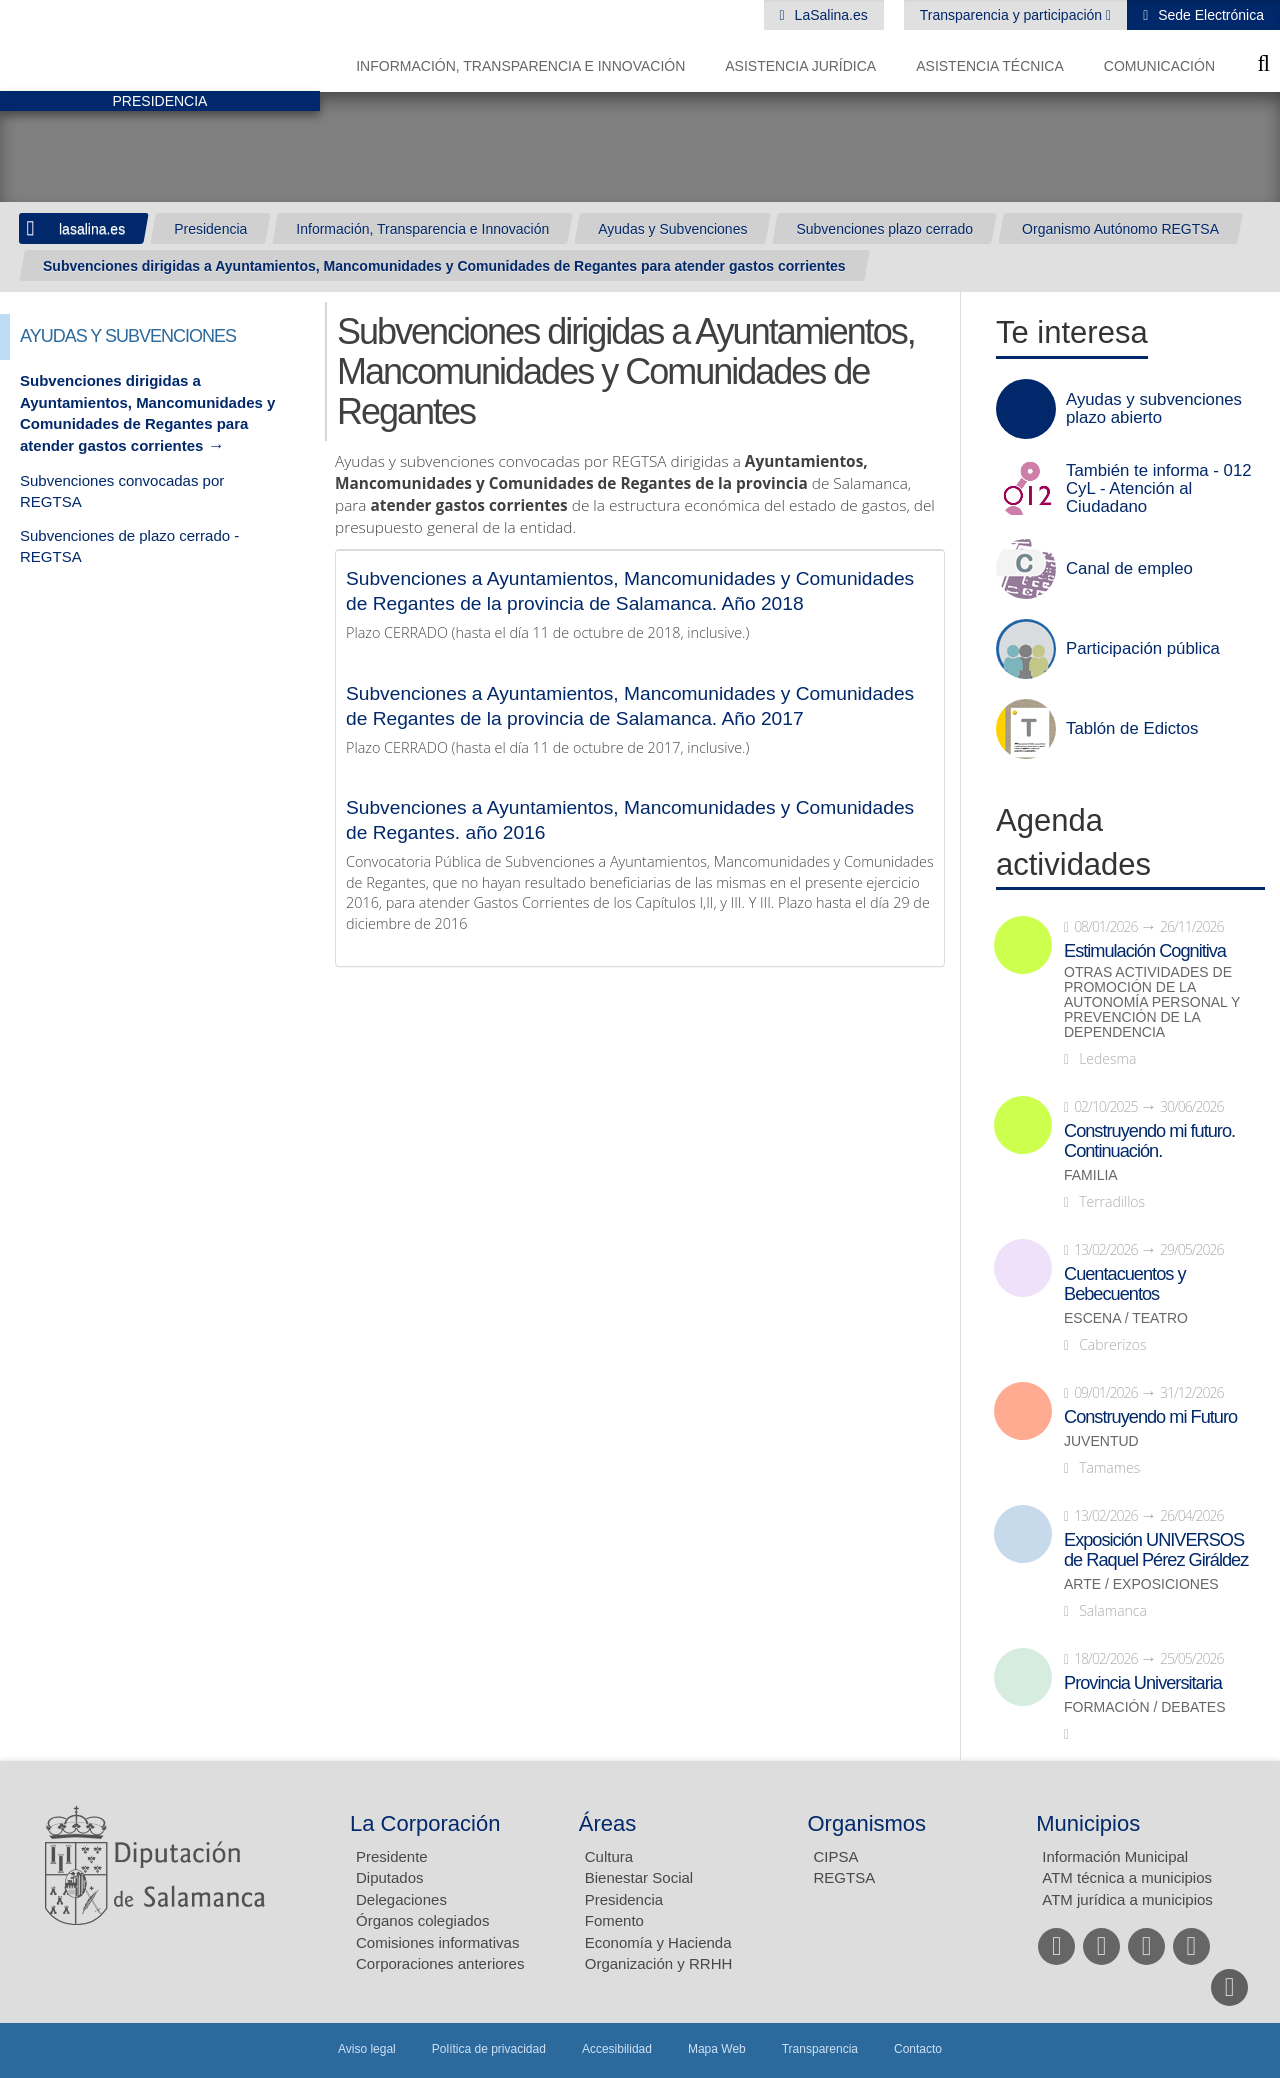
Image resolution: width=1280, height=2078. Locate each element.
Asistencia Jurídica (800, 66)
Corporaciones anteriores (440, 1963)
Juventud (1101, 1441)
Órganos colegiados (422, 1920)
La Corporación (425, 1823)
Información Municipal (1115, 1856)
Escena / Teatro (1126, 1318)
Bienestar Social (639, 1877)
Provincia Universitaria (1143, 1683)
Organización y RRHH (659, 1963)
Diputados (390, 1877)
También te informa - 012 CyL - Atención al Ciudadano (1159, 489)
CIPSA (836, 1856)
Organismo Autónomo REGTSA (1120, 229)
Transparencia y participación (1013, 15)
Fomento (614, 1920)
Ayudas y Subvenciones (672, 229)
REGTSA (845, 1877)
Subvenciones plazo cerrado (884, 229)
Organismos (867, 1823)
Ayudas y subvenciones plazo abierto (1154, 409)
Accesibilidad (617, 2049)
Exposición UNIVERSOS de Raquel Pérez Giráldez (1156, 1550)
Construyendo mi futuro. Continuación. (1149, 1141)
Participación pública (1143, 649)
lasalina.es (92, 229)
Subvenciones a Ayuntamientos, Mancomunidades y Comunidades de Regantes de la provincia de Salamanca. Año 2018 (630, 591)
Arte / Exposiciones (1141, 1584)
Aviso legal (367, 2049)
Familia (1091, 1175)
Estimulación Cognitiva (1145, 951)
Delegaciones (401, 1899)
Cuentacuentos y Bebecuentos (1125, 1284)
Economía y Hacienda (658, 1942)
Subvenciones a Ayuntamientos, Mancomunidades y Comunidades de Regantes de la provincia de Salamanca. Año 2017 (630, 706)
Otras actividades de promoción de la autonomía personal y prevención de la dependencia (1152, 1002)
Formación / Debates (1145, 1707)
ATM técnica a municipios (1127, 1877)
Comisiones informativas (437, 1942)
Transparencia (820, 2049)
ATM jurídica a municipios (1127, 1899)
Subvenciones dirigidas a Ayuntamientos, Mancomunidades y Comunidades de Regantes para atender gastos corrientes (444, 266)
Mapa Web (717, 2049)
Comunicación (1159, 66)
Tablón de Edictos (1132, 729)
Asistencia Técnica (990, 66)
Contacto (918, 2049)
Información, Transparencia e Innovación (520, 66)
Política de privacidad (489, 2049)
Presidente (392, 1856)
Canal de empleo (1129, 569)
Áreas (607, 1823)
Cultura (609, 1856)
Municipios (1088, 1823)
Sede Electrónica (1209, 15)
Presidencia (210, 229)
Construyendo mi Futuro (1150, 1417)
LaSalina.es (829, 15)
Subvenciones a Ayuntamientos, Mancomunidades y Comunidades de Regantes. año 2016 (630, 820)
